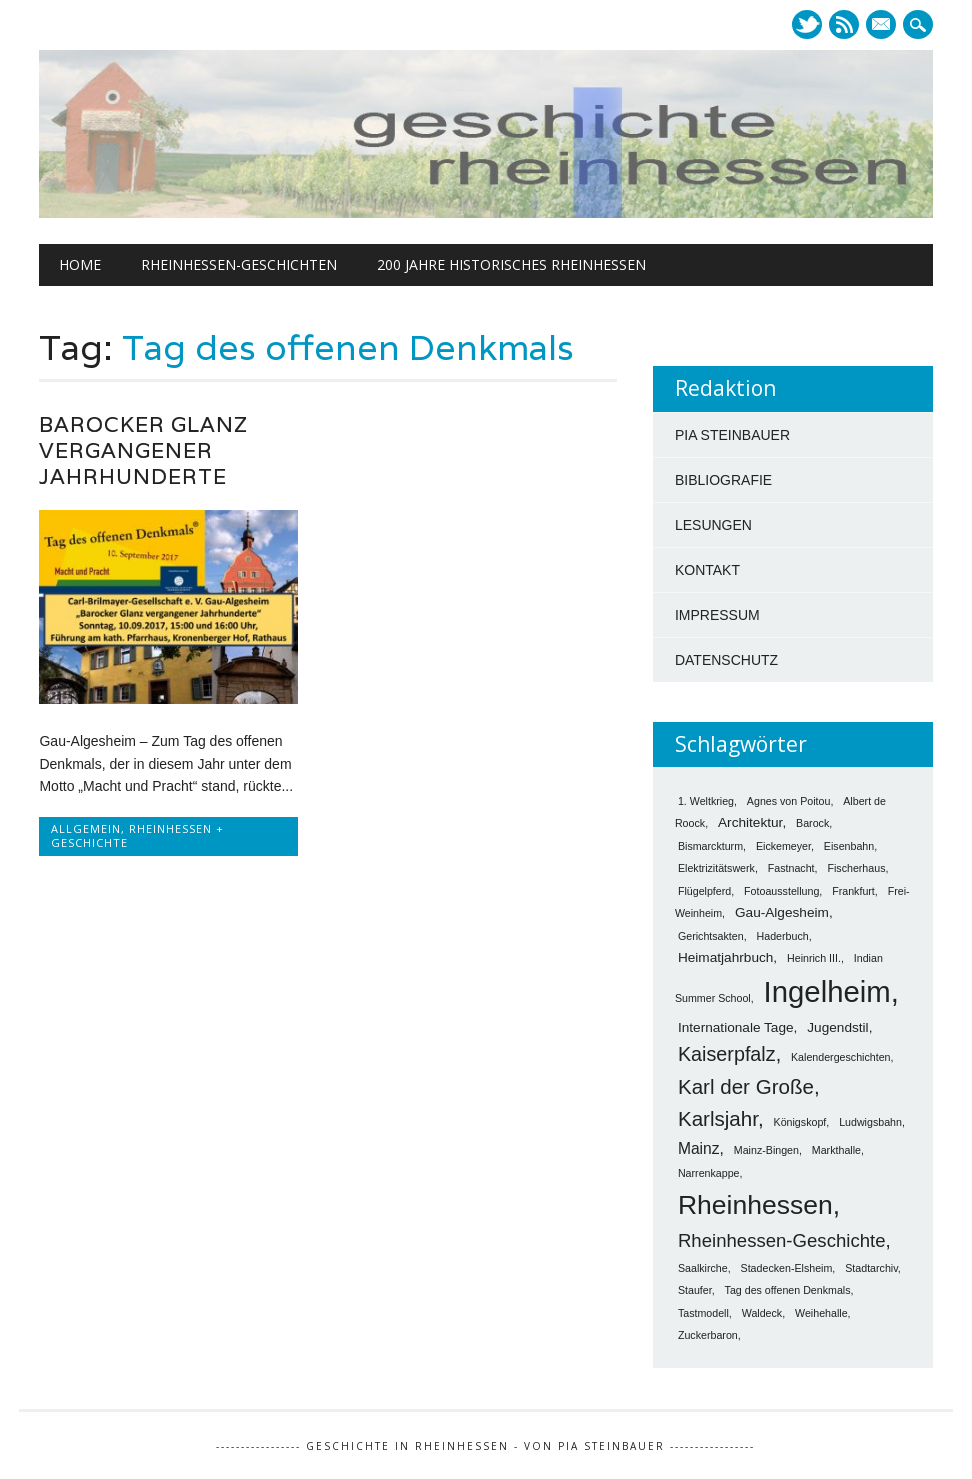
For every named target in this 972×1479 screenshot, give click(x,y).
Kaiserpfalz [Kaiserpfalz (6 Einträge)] (727, 1054)
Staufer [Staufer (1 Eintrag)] (695, 1290)
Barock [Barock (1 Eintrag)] (812, 823)
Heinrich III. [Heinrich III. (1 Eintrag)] (814, 958)
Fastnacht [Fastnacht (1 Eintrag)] (791, 868)
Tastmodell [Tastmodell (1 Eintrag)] (703, 1313)
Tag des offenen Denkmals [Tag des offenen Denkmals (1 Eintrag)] (788, 1290)
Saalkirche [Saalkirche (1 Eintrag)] (703, 1268)
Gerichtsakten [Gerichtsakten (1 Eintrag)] (711, 936)
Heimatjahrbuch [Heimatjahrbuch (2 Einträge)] (725, 957)
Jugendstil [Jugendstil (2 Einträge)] (837, 1027)
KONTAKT (707, 570)
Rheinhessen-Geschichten (239, 264)
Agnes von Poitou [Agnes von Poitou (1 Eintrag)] (789, 801)
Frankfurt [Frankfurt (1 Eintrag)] (853, 891)
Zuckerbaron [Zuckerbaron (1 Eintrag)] (708, 1335)
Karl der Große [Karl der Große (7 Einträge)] (746, 1086)
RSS (844, 24)
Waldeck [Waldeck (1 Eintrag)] (762, 1313)
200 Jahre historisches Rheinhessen (511, 264)
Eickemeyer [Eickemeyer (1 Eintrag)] (783, 846)
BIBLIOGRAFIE (723, 480)
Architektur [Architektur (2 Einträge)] (750, 822)
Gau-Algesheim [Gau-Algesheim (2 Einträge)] (782, 912)
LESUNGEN (713, 525)
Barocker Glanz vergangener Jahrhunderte (143, 450)
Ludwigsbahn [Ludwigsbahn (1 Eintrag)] (870, 1122)
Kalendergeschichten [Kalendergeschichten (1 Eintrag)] (841, 1057)
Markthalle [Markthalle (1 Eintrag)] (836, 1150)
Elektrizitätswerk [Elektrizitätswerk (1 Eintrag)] (716, 868)
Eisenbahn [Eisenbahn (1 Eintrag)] (849, 846)
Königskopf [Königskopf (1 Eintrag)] (800, 1122)
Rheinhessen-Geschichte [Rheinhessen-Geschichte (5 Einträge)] (782, 1240)
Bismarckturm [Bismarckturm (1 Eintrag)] (710, 846)
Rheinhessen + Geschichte (137, 835)
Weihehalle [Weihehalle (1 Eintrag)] (821, 1313)
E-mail (884, 26)
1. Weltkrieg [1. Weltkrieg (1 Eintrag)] (706, 801)
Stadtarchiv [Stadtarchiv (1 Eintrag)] (871, 1268)
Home (80, 264)
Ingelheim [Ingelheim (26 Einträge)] (827, 991)
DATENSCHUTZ (726, 660)
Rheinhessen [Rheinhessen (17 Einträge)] (755, 1205)
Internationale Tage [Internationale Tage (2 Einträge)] (736, 1027)
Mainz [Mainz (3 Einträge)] (699, 1148)
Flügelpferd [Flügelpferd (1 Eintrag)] (704, 891)
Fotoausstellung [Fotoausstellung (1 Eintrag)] (781, 891)
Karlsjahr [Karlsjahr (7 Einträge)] (718, 1118)
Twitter (807, 24)
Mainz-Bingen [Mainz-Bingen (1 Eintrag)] (766, 1150)
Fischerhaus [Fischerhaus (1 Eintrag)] (856, 868)
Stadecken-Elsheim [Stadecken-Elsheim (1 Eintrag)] (787, 1268)
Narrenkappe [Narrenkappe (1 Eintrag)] (709, 1173)
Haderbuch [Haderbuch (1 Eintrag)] (783, 936)
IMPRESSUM (717, 615)
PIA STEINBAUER (732, 435)
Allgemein (86, 828)
